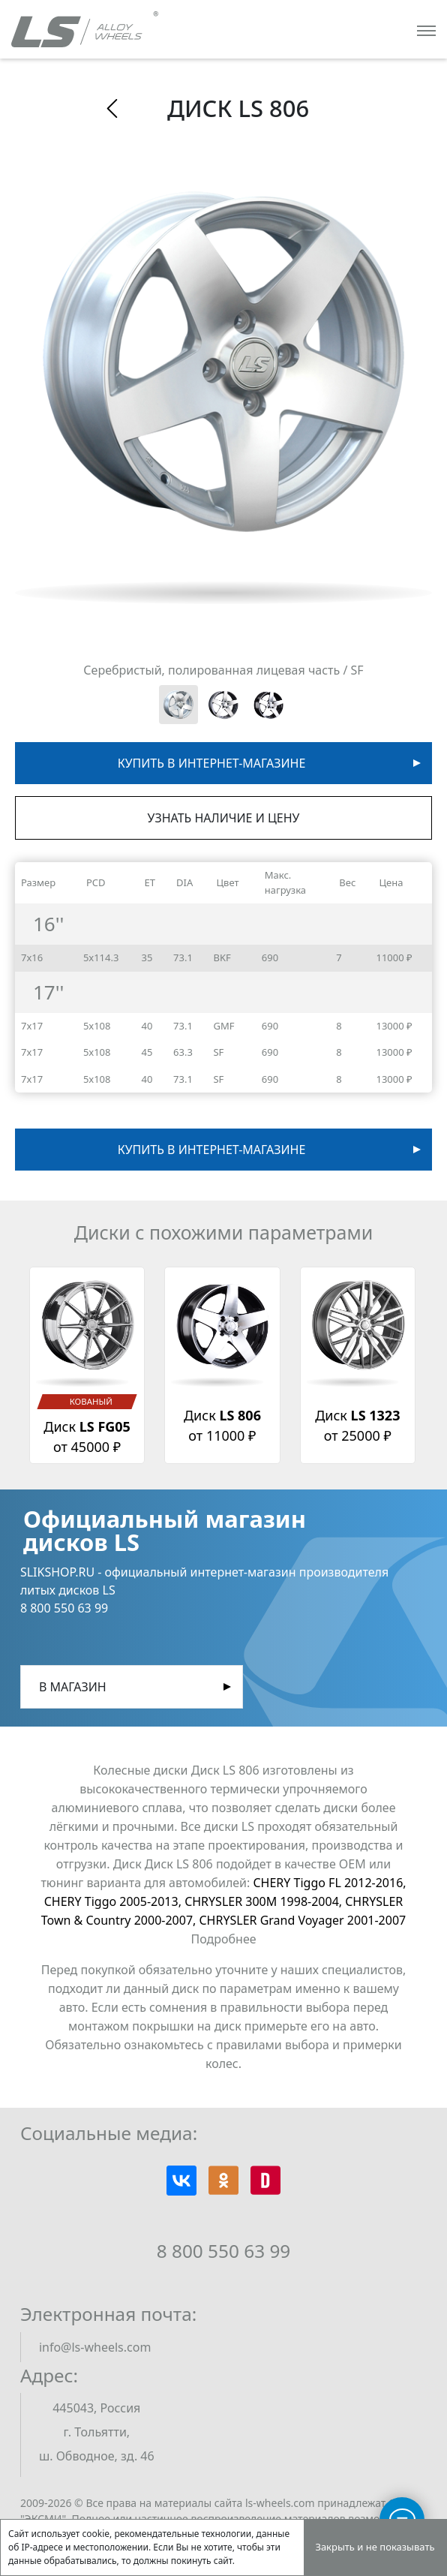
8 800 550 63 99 (224, 2250)
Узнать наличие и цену (224, 818)
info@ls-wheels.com (95, 2347)
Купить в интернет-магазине (212, 763)
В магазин (72, 1687)
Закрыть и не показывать (374, 2546)
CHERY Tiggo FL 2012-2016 (330, 1882)
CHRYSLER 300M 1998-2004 (264, 1901)
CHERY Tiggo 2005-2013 (114, 1901)
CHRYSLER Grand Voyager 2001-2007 (303, 1920)
